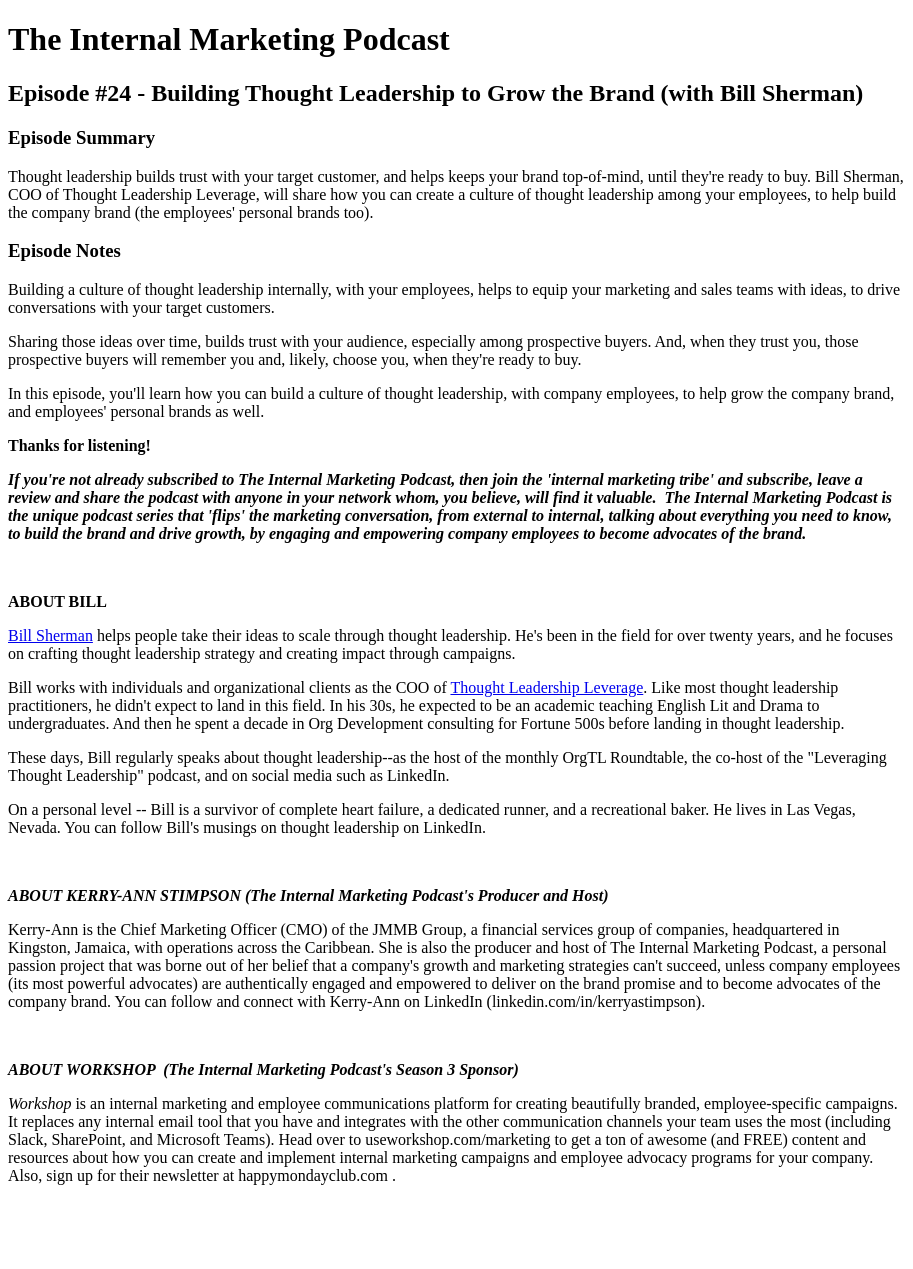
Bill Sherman (50, 635)
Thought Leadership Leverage (546, 687)
